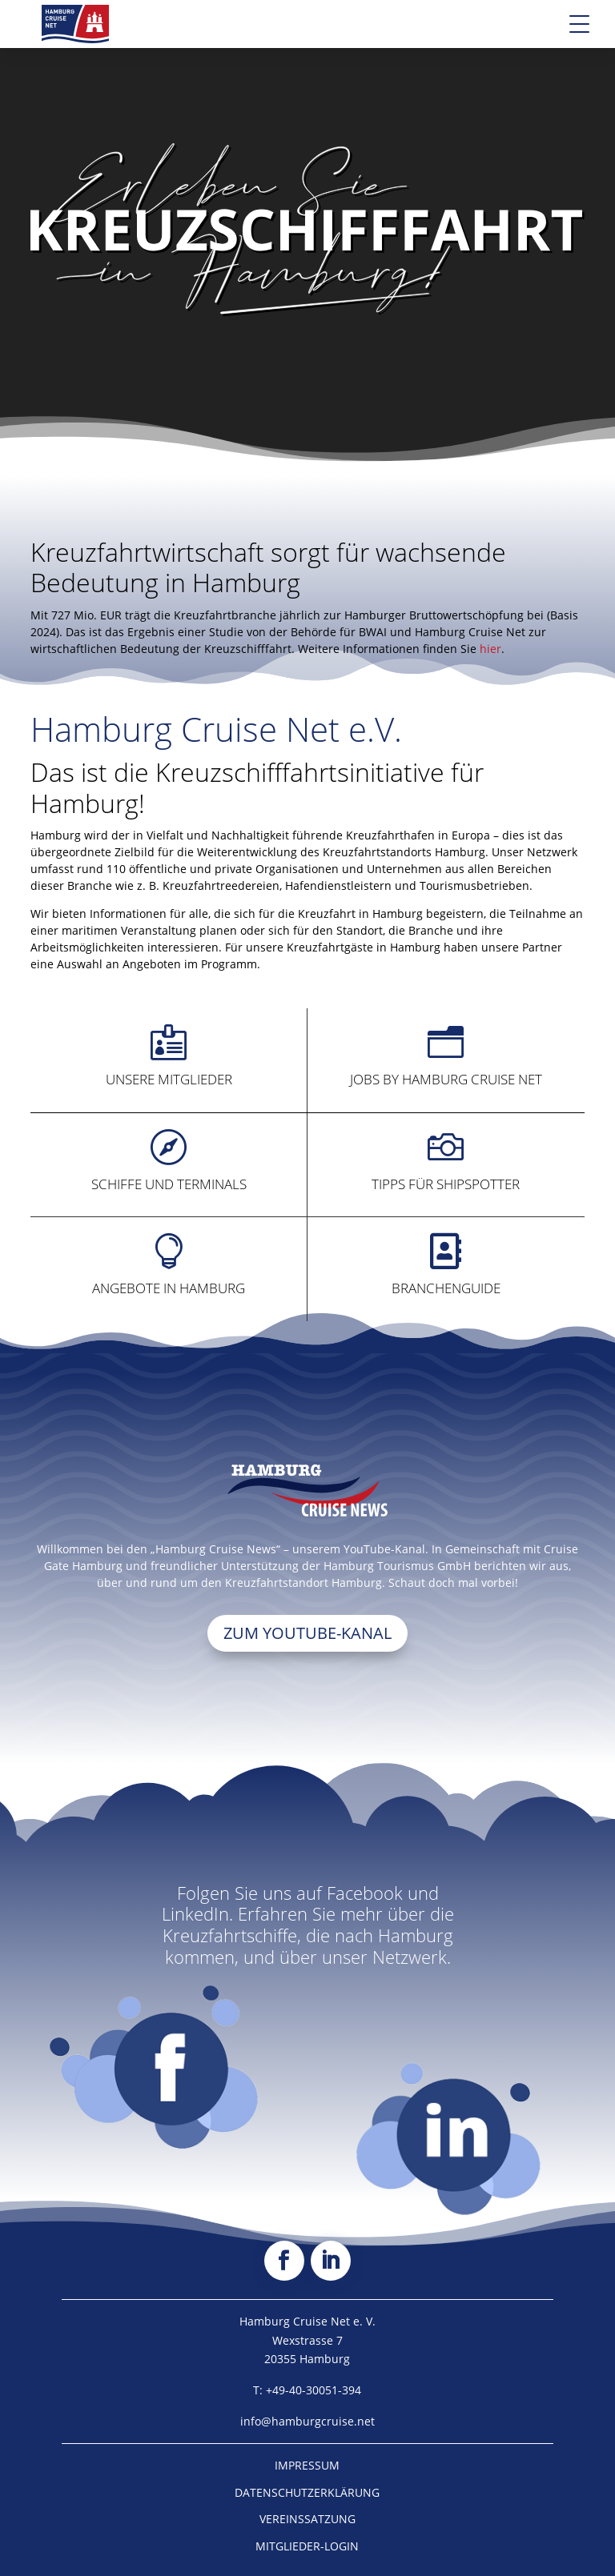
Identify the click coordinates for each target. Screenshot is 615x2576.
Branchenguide (446, 1288)
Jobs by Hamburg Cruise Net (446, 1079)
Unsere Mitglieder (169, 1079)
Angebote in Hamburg (168, 1288)
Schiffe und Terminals (169, 1184)
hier (490, 648)
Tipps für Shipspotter (446, 1184)
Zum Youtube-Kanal (307, 1633)
